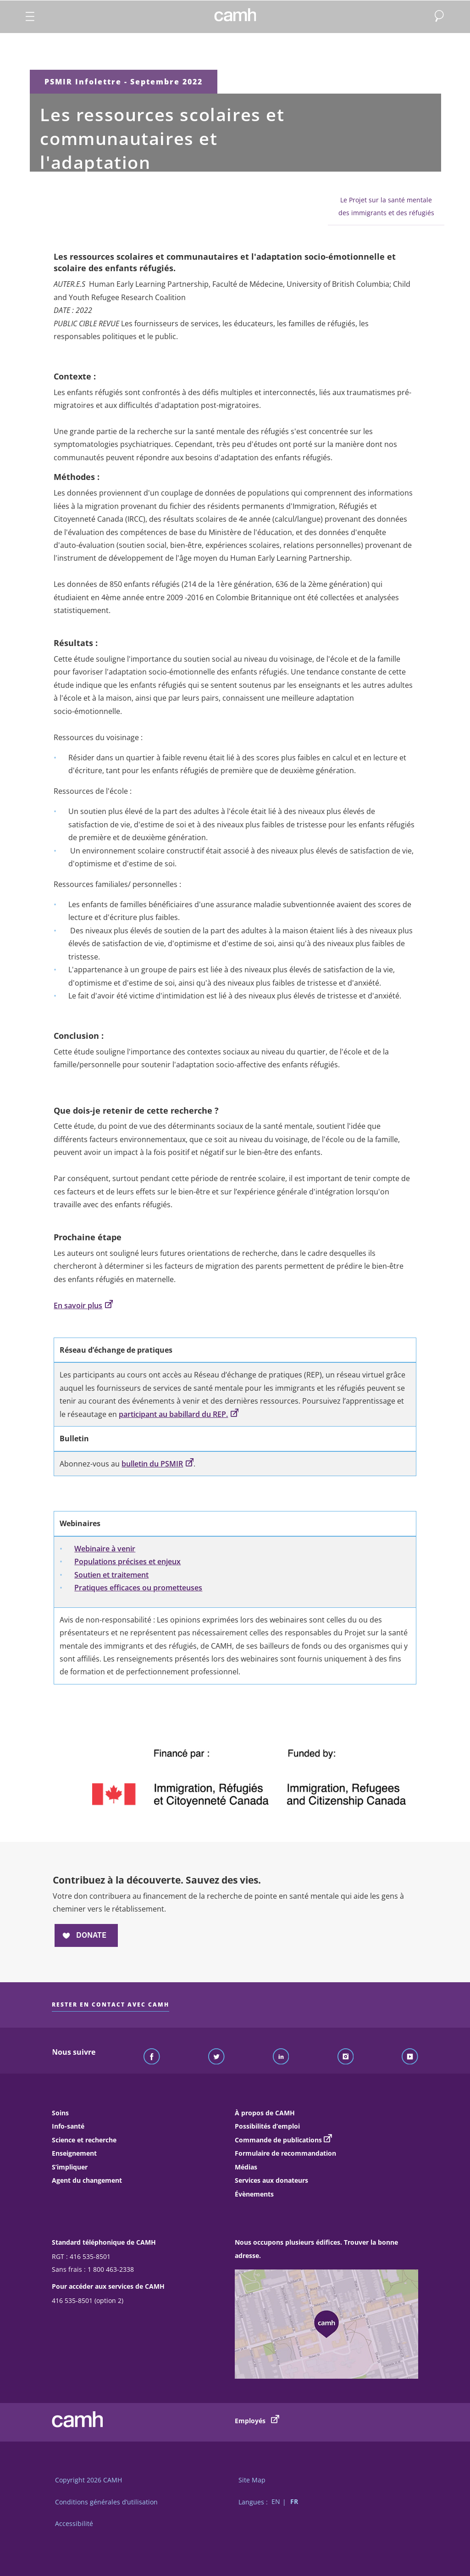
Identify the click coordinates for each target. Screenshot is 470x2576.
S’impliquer (70, 2167)
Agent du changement (87, 2180)
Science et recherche (84, 2140)
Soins (60, 2112)
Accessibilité (74, 2523)
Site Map (251, 2480)
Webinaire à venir (104, 1549)
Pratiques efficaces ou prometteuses (138, 1588)
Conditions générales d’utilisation (106, 2502)
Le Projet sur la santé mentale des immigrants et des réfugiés (386, 206)
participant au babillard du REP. (178, 1414)
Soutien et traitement (111, 1575)
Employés (257, 2420)
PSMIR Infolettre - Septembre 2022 (123, 82)
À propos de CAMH (265, 2112)
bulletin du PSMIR (158, 1464)
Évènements (254, 2194)
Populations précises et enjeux (127, 1561)
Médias (246, 2167)
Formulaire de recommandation (285, 2153)
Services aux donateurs (271, 2180)
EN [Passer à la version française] (275, 2502)
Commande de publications (278, 2140)
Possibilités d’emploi (267, 2126)
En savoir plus (83, 1305)
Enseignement (74, 2153)
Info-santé (68, 2126)
